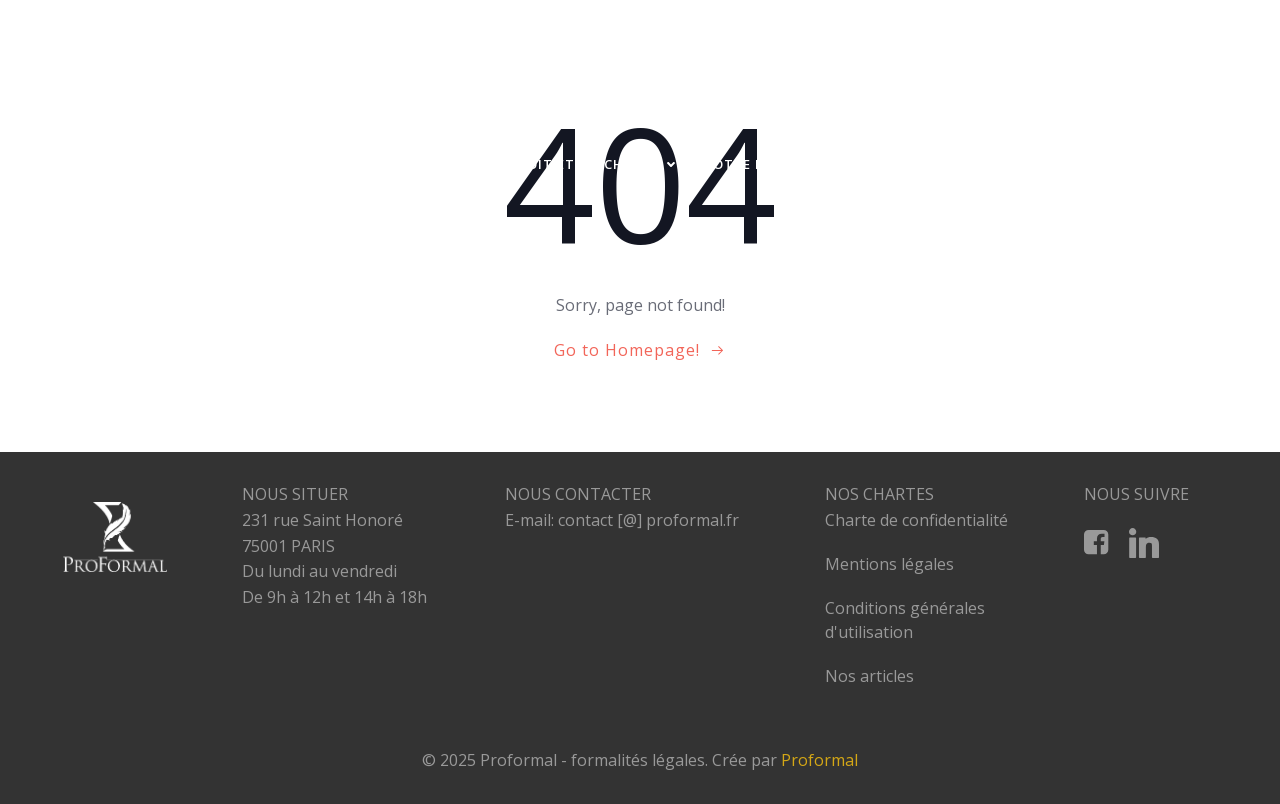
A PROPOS (286, 164)
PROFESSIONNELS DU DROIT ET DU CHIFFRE (516, 164)
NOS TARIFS (872, 164)
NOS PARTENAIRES (1033, 203)
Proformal (819, 760)
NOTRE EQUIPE (754, 164)
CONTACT (1157, 203)
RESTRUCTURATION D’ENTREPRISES (1064, 164)
